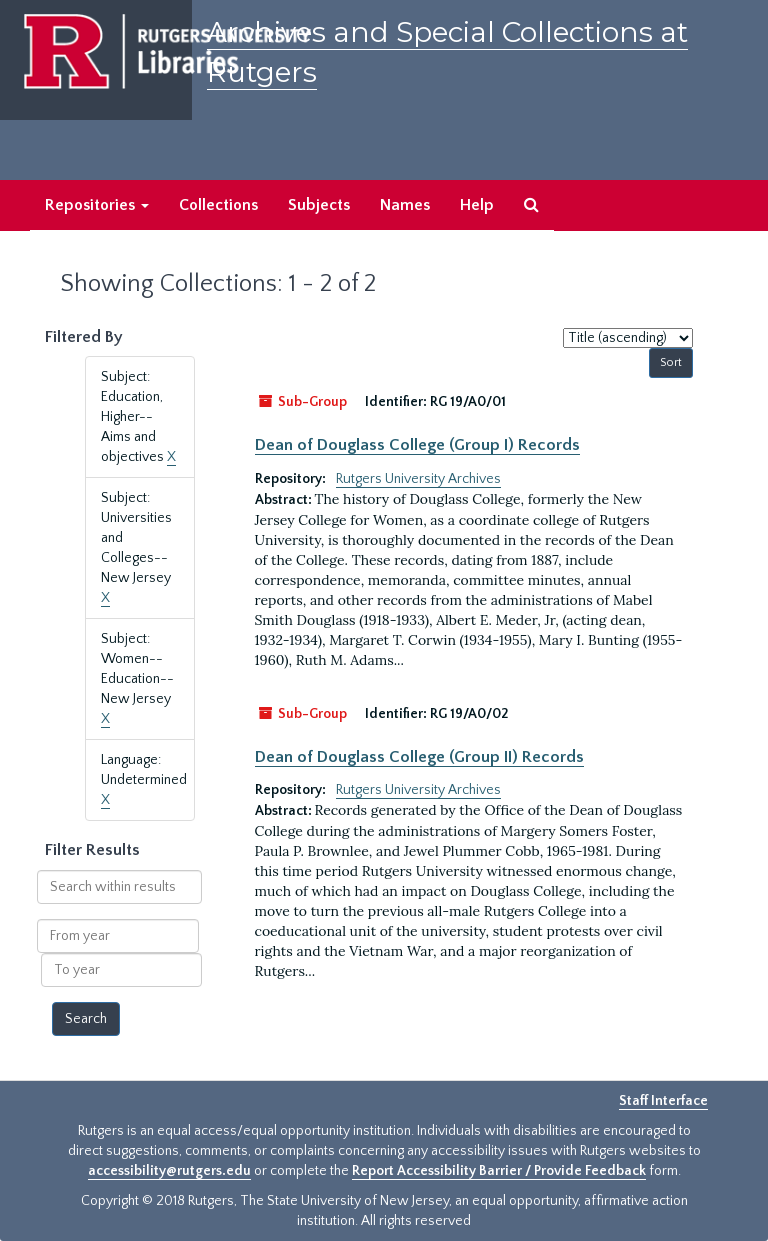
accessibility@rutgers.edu (169, 1171)
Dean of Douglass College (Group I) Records (417, 445)
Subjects (319, 205)
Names (405, 205)
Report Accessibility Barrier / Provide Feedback (499, 1171)
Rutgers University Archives (418, 479)
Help (477, 205)
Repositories (97, 205)
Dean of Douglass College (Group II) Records (419, 757)
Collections (218, 205)
